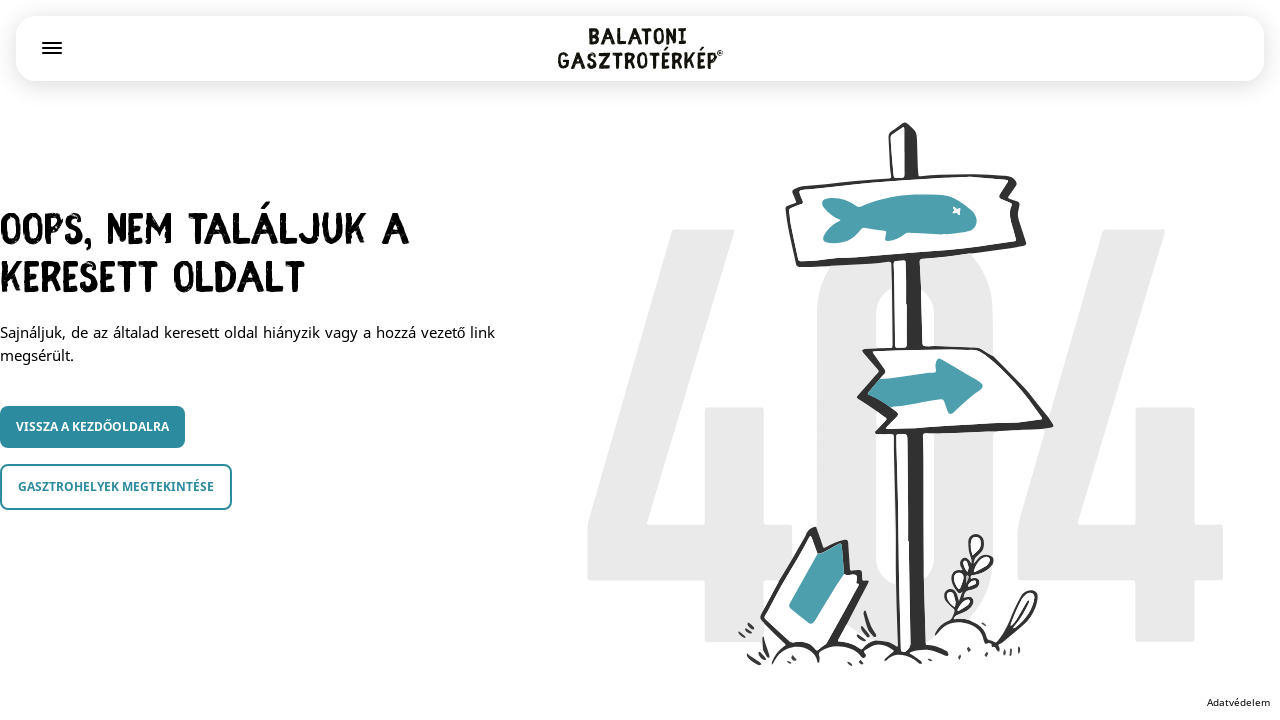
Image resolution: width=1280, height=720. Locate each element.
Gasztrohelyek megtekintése (116, 486)
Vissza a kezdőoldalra (92, 426)
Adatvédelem (1238, 702)
